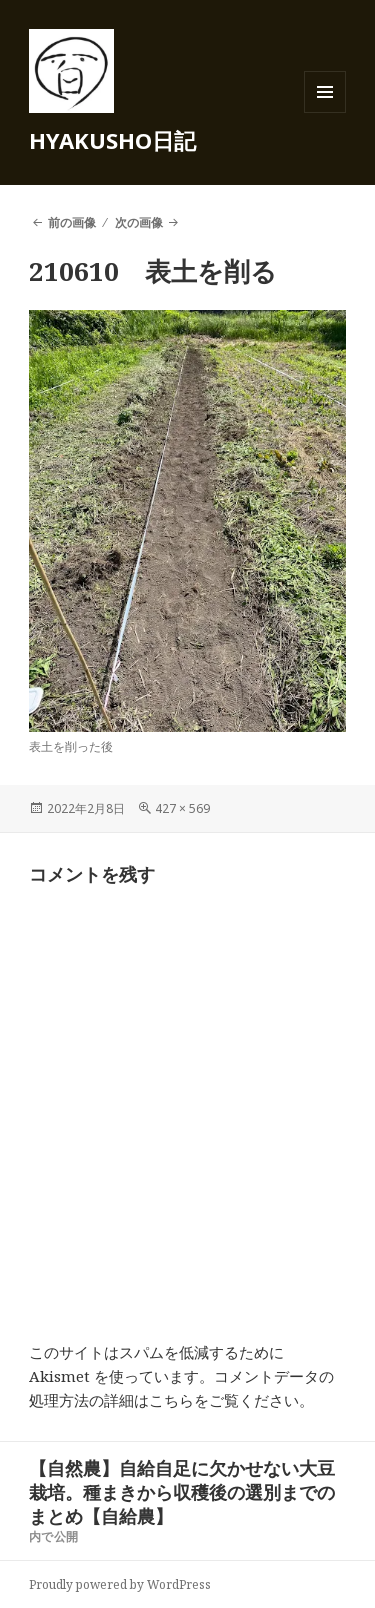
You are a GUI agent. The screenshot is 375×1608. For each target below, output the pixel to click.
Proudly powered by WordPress (120, 1584)
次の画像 (139, 222)
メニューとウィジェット (325, 112)
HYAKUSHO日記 (112, 140)
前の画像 (72, 222)
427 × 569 (182, 808)
